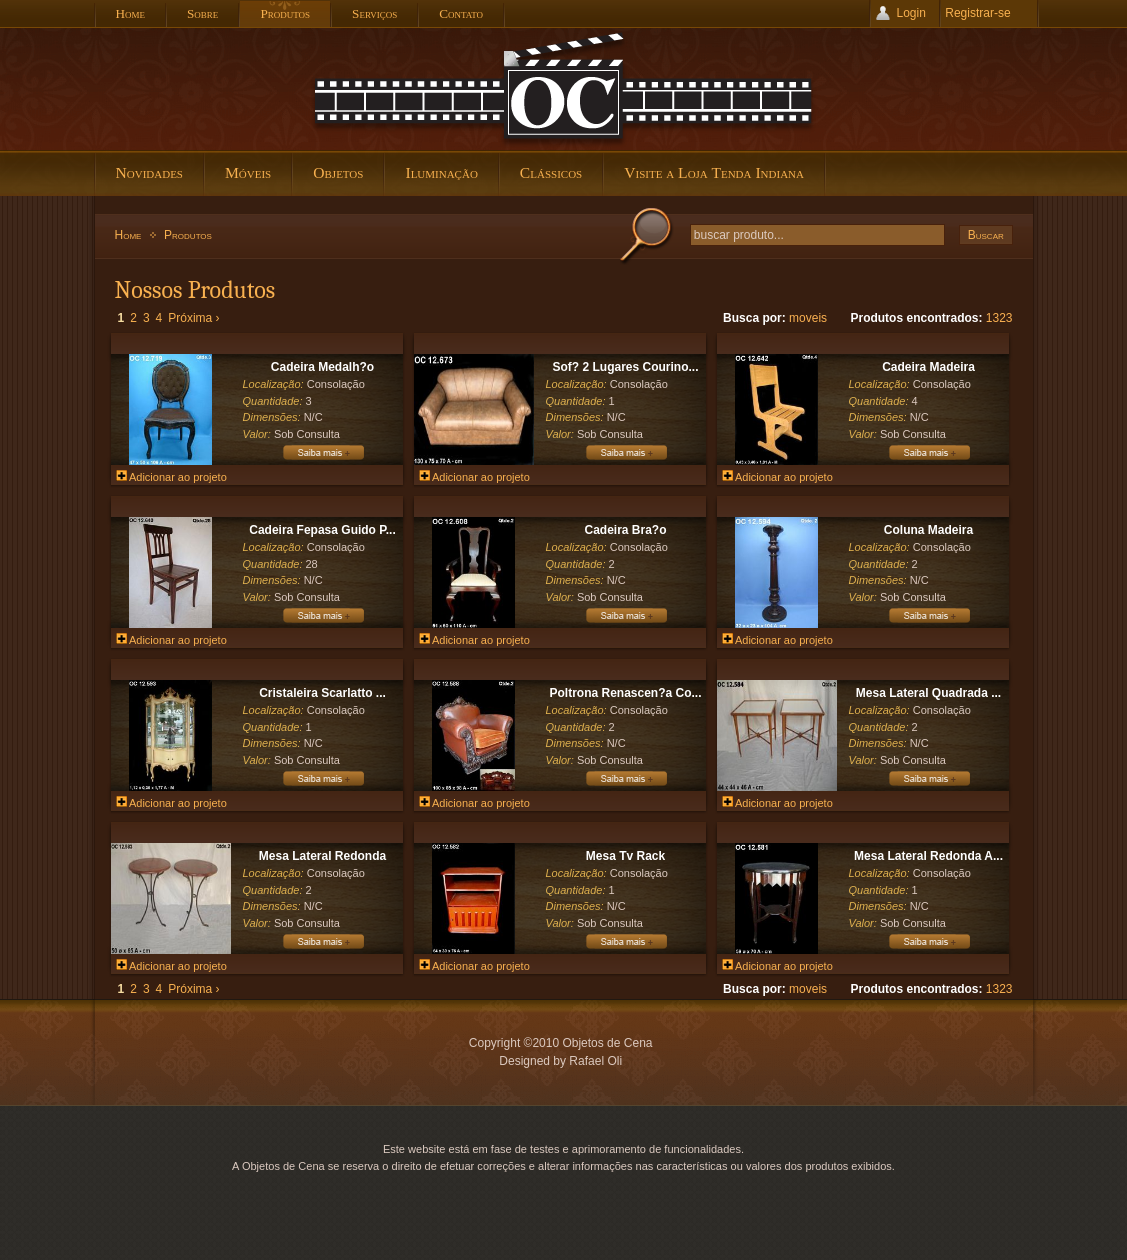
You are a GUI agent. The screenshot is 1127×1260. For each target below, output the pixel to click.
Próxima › (193, 318)
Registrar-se (977, 13)
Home (128, 235)
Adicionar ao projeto (171, 477)
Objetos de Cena (564, 89)
